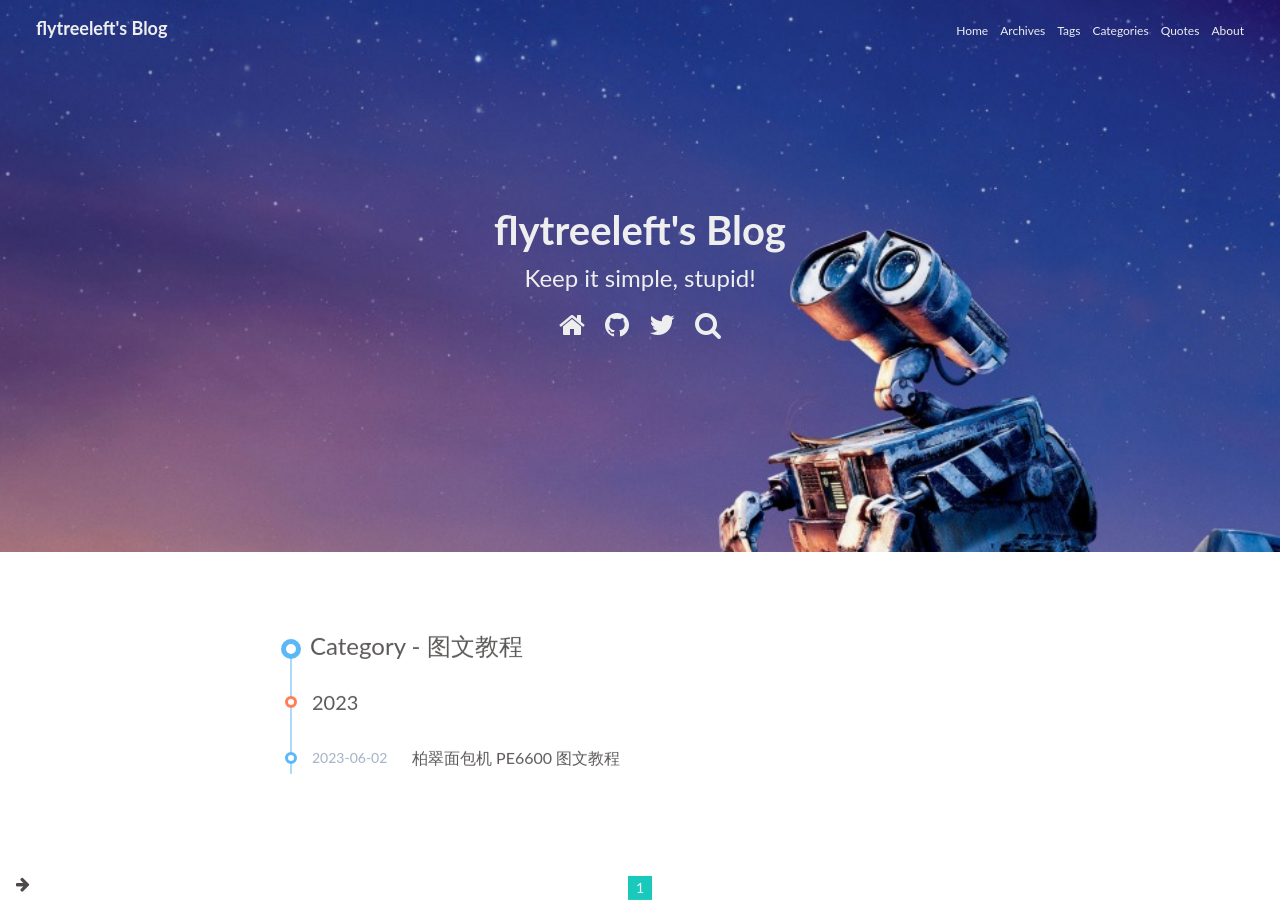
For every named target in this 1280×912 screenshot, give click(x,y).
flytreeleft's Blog (101, 28)
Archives (1022, 30)
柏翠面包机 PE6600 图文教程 (516, 758)
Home (972, 30)
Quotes (1180, 30)
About (1227, 30)
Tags (1068, 30)
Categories (1120, 30)
